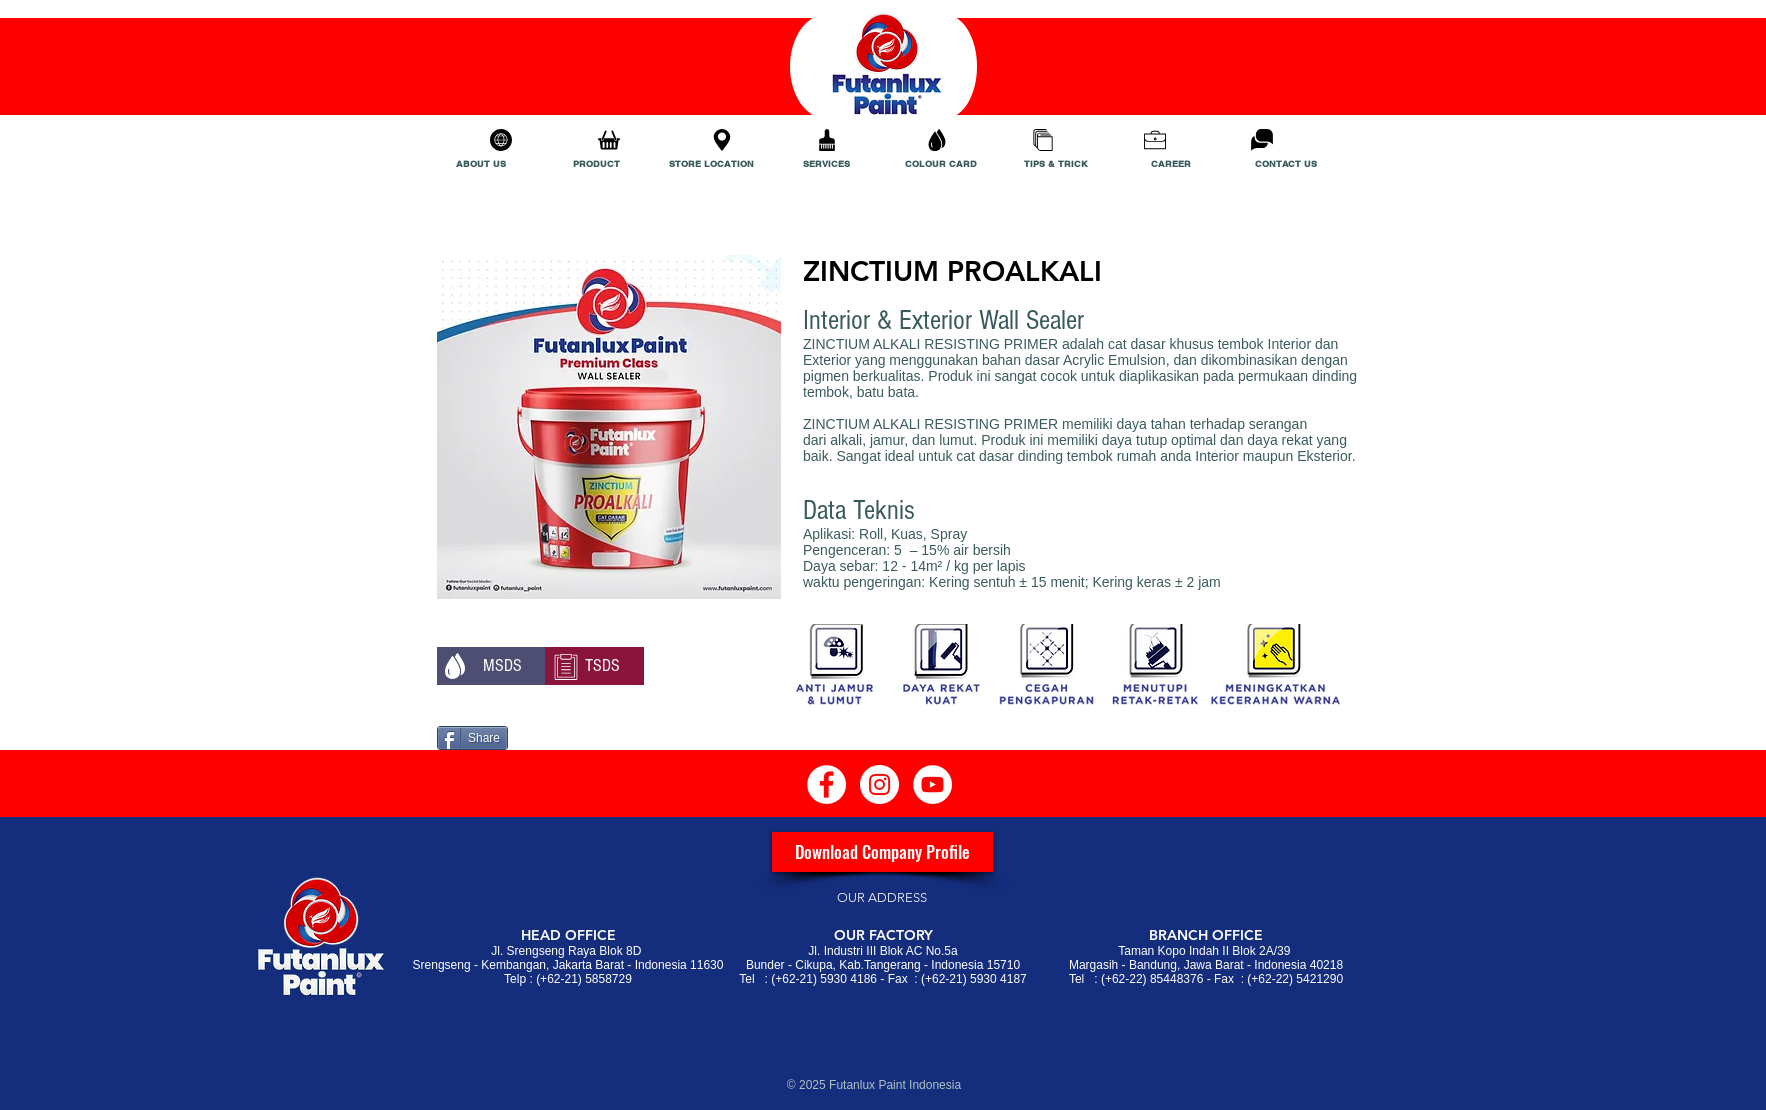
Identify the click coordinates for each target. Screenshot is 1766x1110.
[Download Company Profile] (882, 852)
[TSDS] (594, 666)
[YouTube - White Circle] (932, 784)
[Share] (472, 738)
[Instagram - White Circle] (879, 784)
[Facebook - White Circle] (826, 784)
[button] (491, 666)
